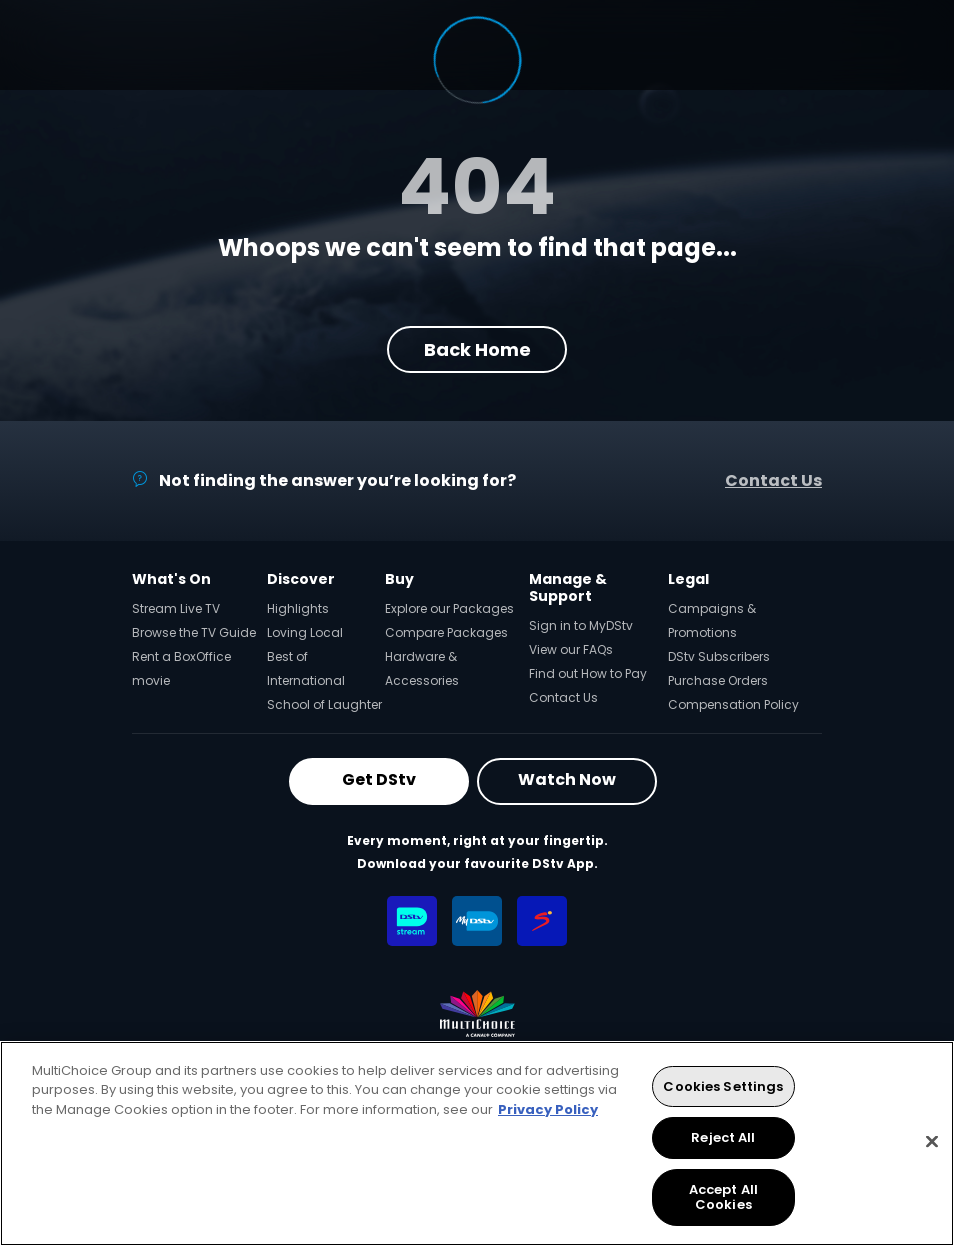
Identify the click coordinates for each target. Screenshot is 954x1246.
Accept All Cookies (723, 1197)
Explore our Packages (449, 608)
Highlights (298, 608)
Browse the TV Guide (194, 632)
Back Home (477, 349)
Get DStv (379, 779)
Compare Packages (446, 632)
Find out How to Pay (588, 673)
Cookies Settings (723, 1086)
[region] (477, 1143)
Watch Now (567, 779)
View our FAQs (571, 649)
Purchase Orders (718, 680)
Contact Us (773, 480)
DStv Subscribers (719, 656)
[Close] (932, 1142)
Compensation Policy (733, 704)
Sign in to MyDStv (581, 625)
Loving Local (305, 632)
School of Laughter (324, 704)
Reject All (723, 1137)
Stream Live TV (176, 608)
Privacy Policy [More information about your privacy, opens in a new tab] (548, 1109)
